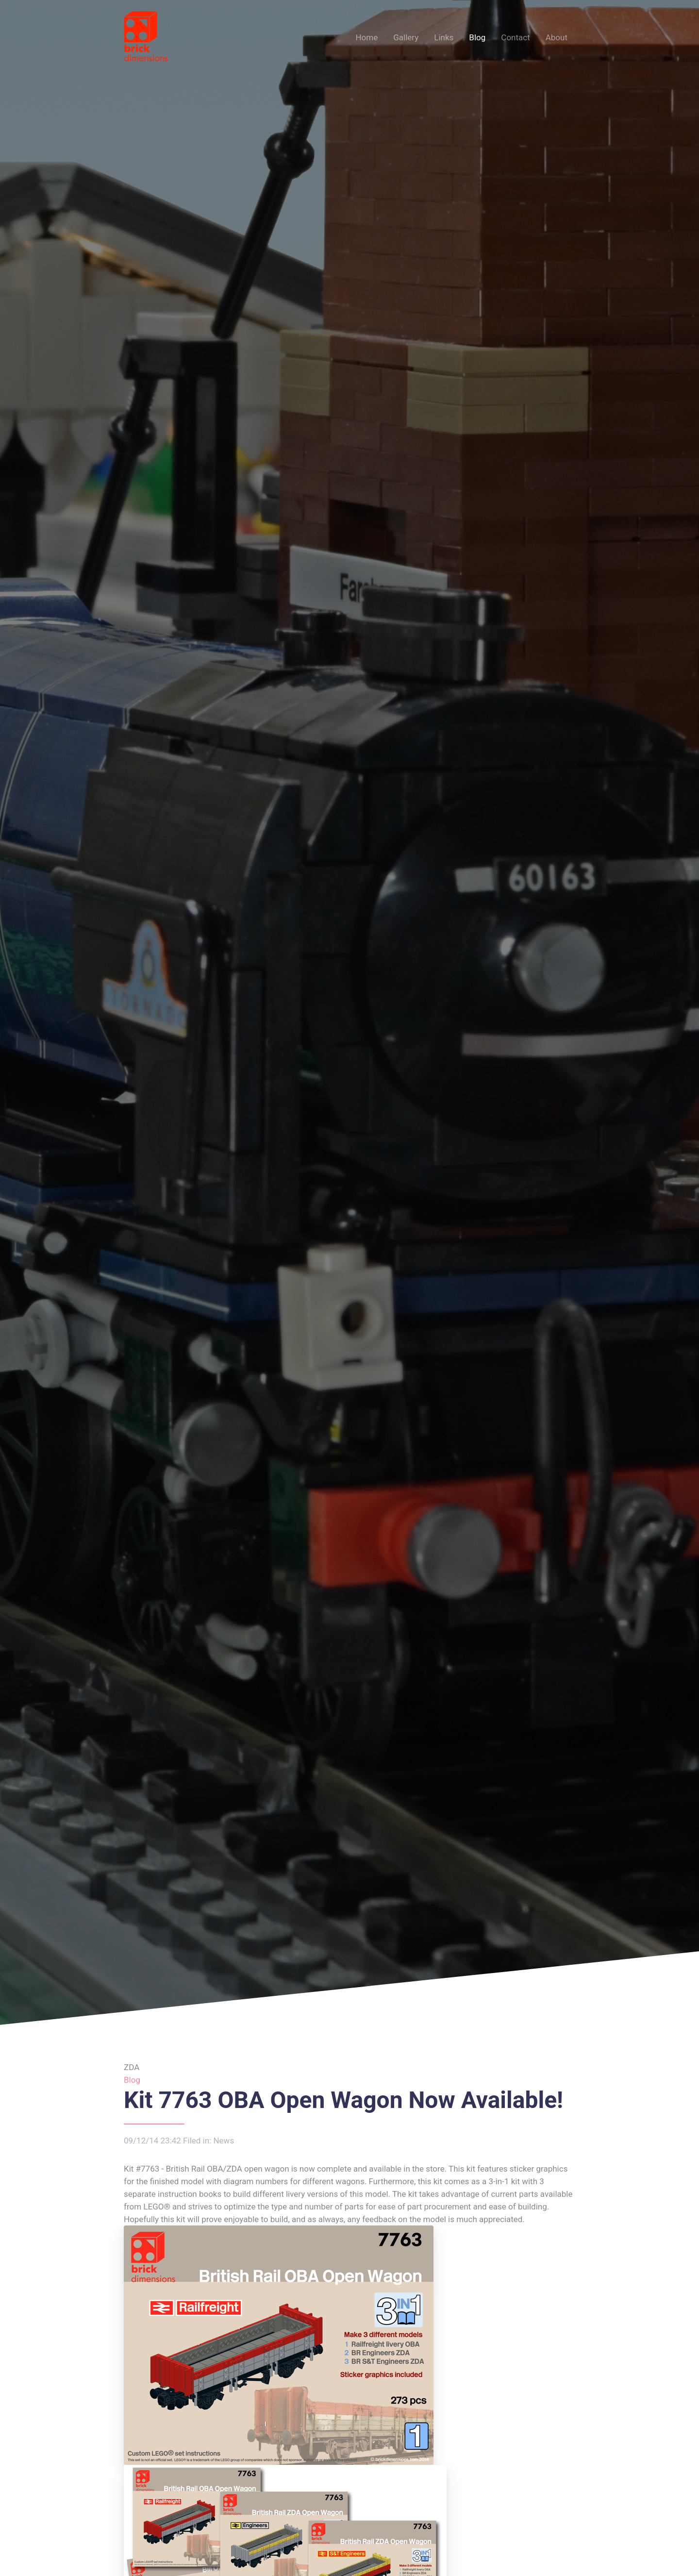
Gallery (405, 37)
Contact (515, 37)
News (223, 2140)
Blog (477, 37)
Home (366, 37)
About (556, 37)
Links (443, 37)
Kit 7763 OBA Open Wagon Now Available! (343, 2100)
